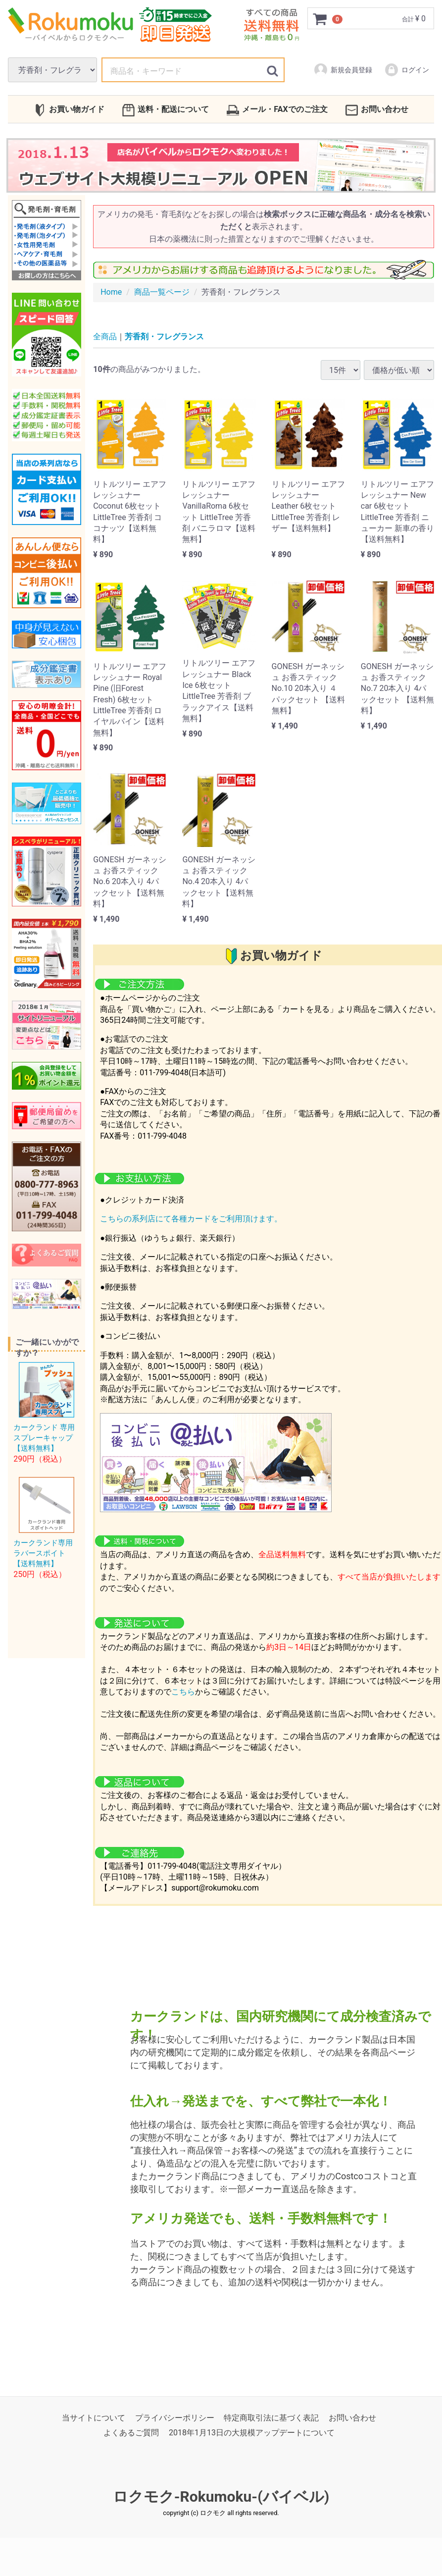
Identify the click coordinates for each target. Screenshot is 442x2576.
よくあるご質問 (131, 2433)
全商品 (105, 336)
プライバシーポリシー (174, 2417)
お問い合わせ (376, 110)
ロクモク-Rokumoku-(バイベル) (221, 2496)
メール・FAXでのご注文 (277, 110)
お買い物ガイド (69, 110)
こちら (183, 1691)
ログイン (406, 69)
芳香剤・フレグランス (164, 336)
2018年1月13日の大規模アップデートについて (252, 2433)
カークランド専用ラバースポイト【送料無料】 (43, 1553)
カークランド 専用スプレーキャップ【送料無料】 (44, 1438)
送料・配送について (165, 110)
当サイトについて (93, 2417)
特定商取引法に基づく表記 (271, 2417)
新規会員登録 (342, 69)
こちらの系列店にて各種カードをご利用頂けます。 (191, 1219)
